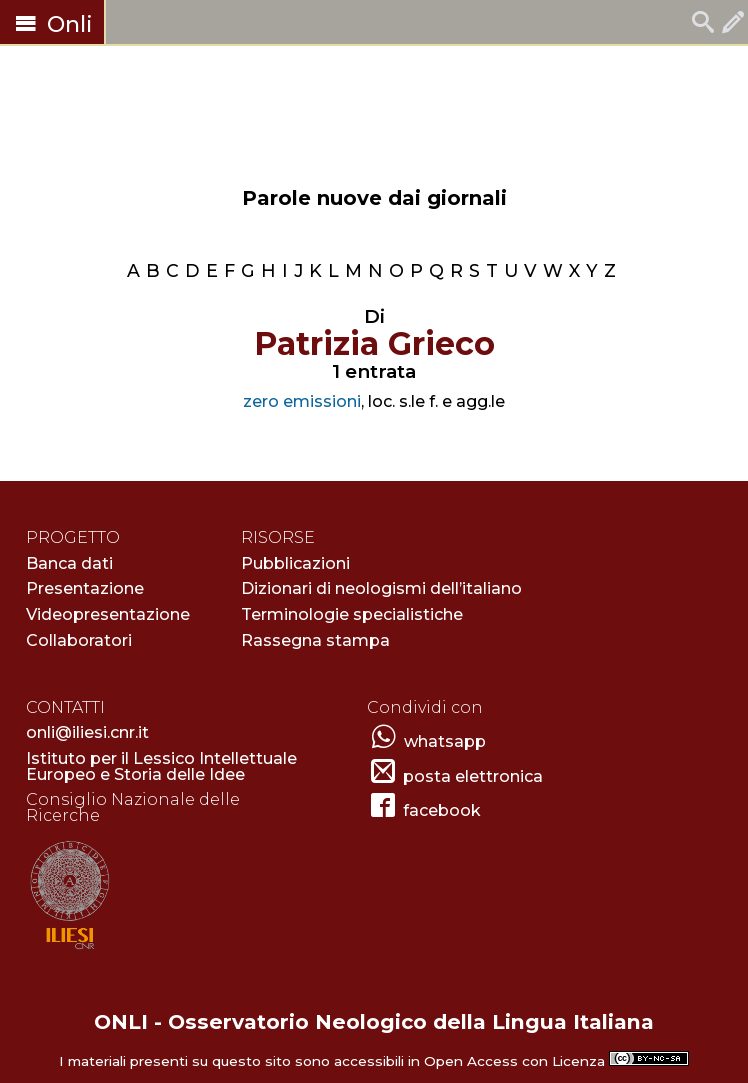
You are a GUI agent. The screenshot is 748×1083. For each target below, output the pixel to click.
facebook (442, 810)
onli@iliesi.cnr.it (87, 732)
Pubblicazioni (295, 563)
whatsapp (445, 741)
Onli (52, 24)
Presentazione (85, 588)
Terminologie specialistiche (352, 614)
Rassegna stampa (315, 640)
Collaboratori (79, 640)
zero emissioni (302, 401)
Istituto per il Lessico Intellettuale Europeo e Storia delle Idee (161, 766)
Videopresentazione (108, 614)
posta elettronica (473, 776)
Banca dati (69, 563)
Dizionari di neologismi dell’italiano (381, 588)
